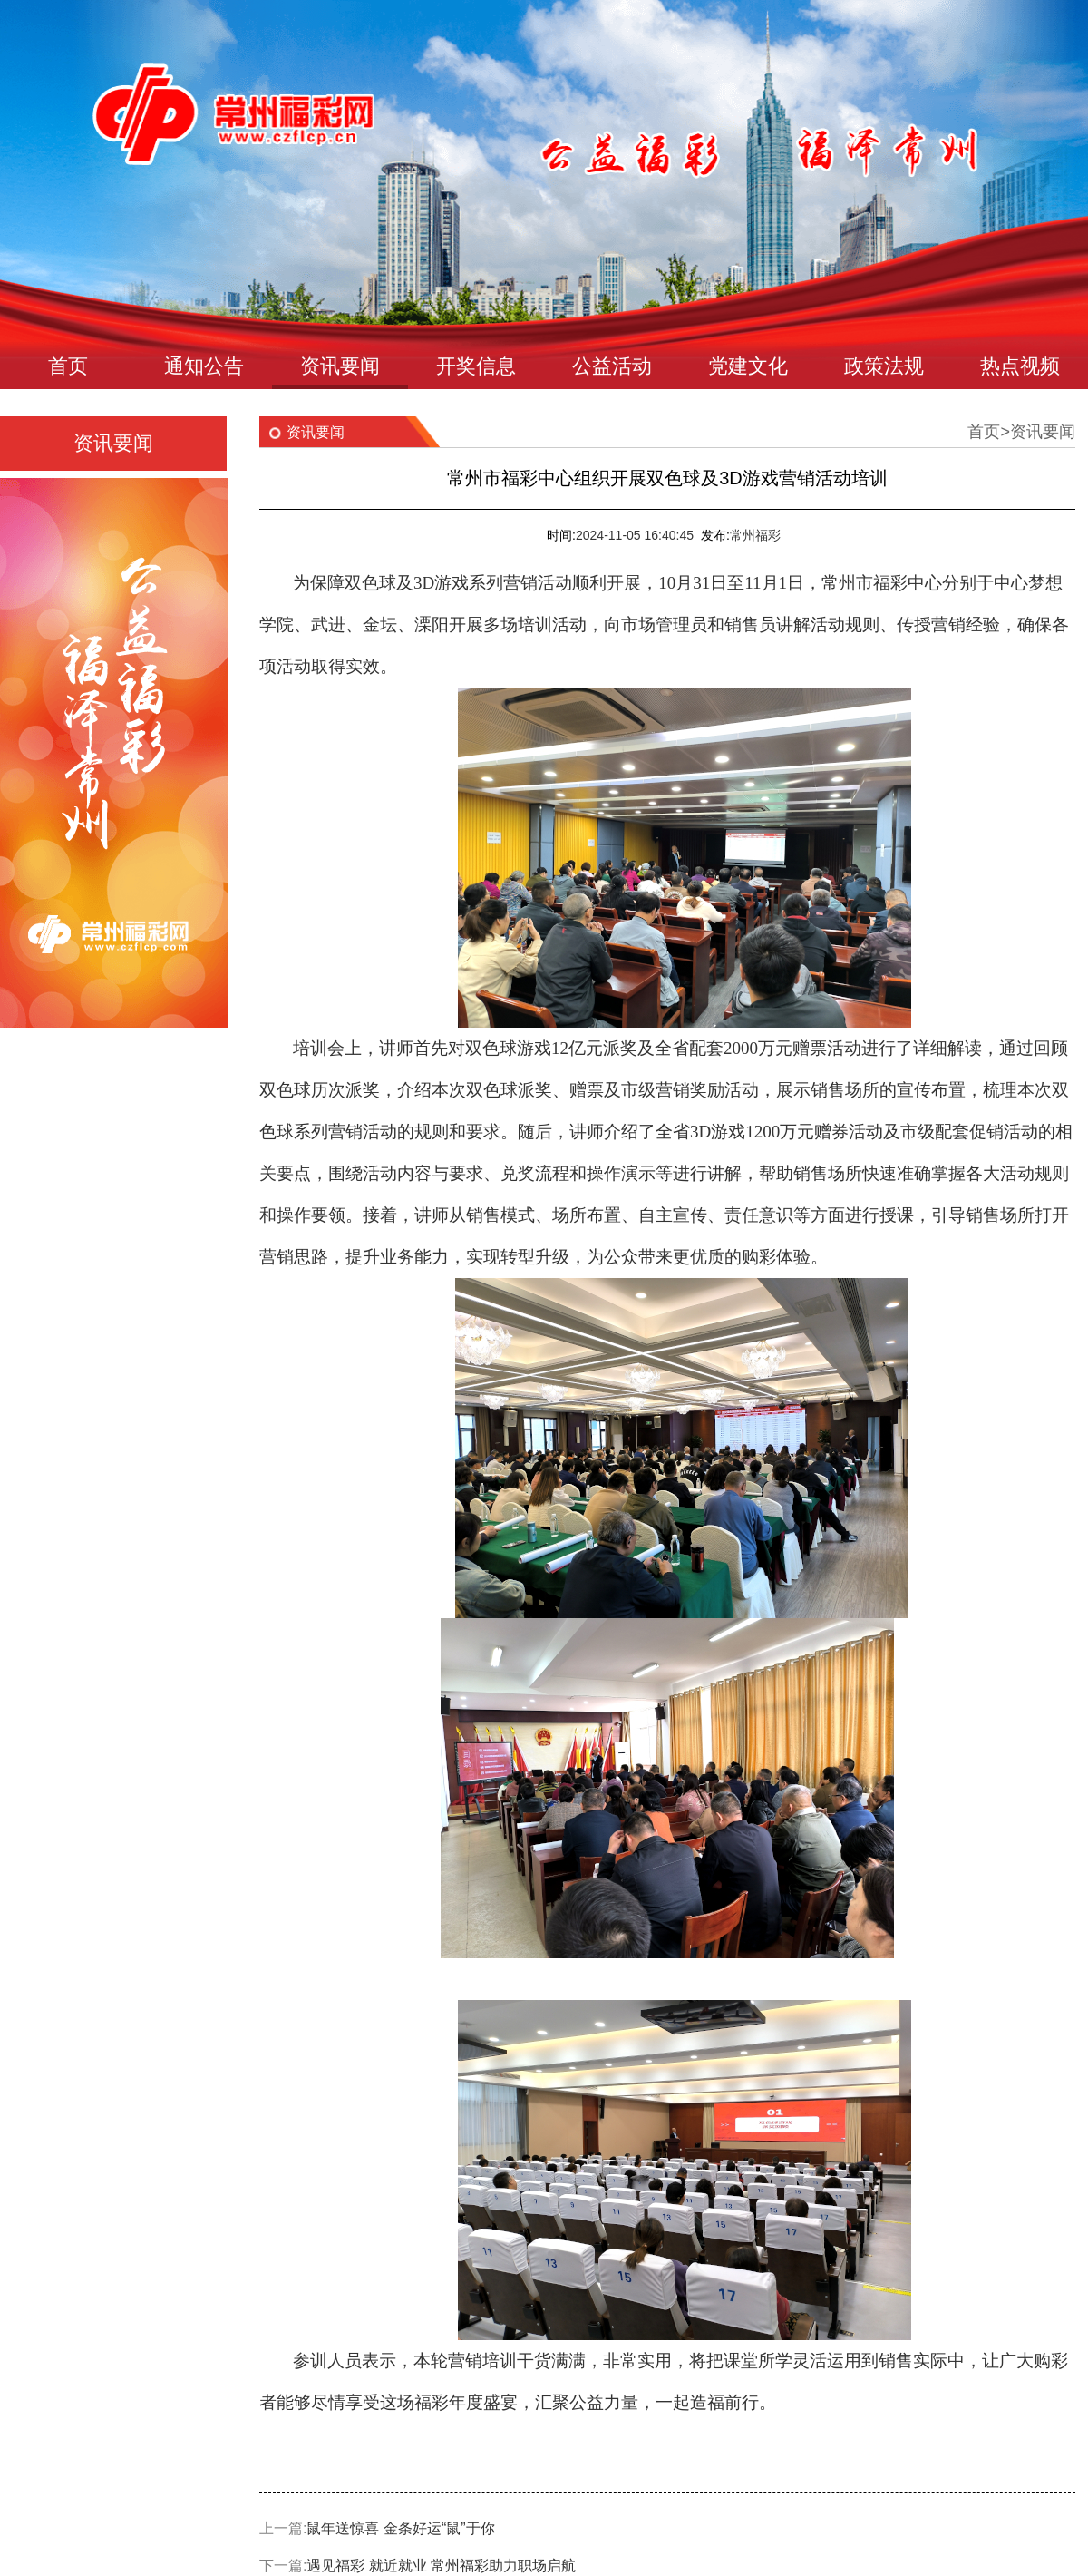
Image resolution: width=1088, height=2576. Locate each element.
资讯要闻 (340, 366)
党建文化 (748, 366)
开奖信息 (476, 366)
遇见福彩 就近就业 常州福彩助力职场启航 (441, 2565)
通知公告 (204, 366)
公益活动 (612, 366)
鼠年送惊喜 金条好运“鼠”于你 (400, 2528)
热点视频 (1020, 366)
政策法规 (884, 366)
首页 (68, 366)
